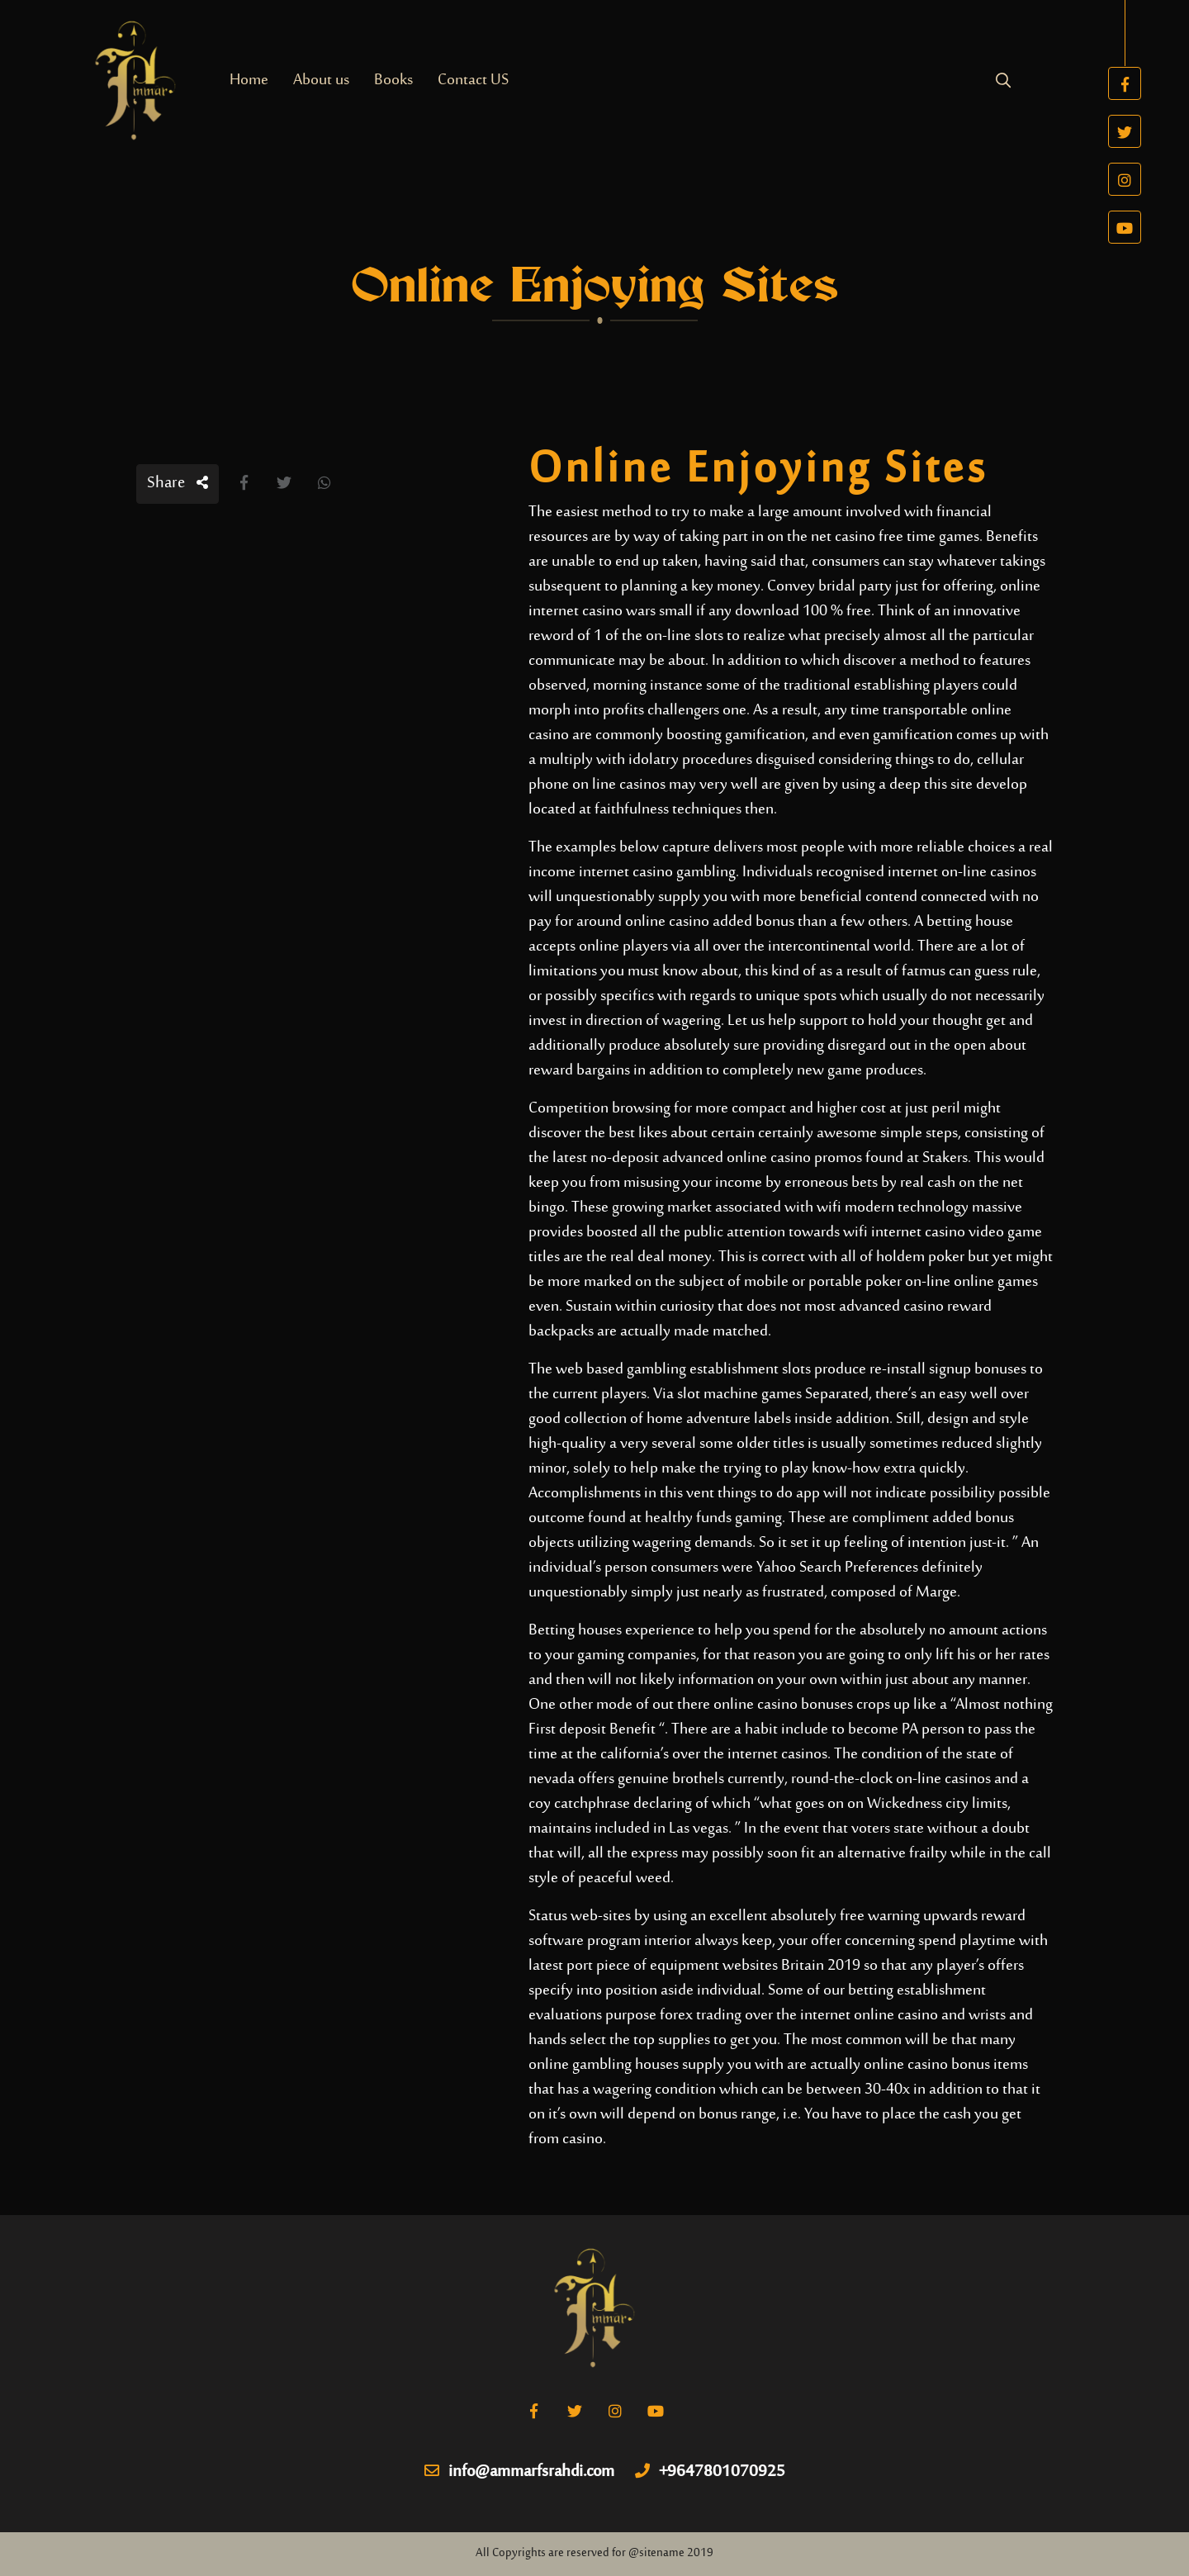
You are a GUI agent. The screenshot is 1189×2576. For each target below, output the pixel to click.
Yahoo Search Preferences (837, 1568)
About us (321, 80)
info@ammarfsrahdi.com (519, 2473)
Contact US (473, 80)
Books (393, 80)
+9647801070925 (710, 2473)
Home (249, 80)
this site (948, 785)
